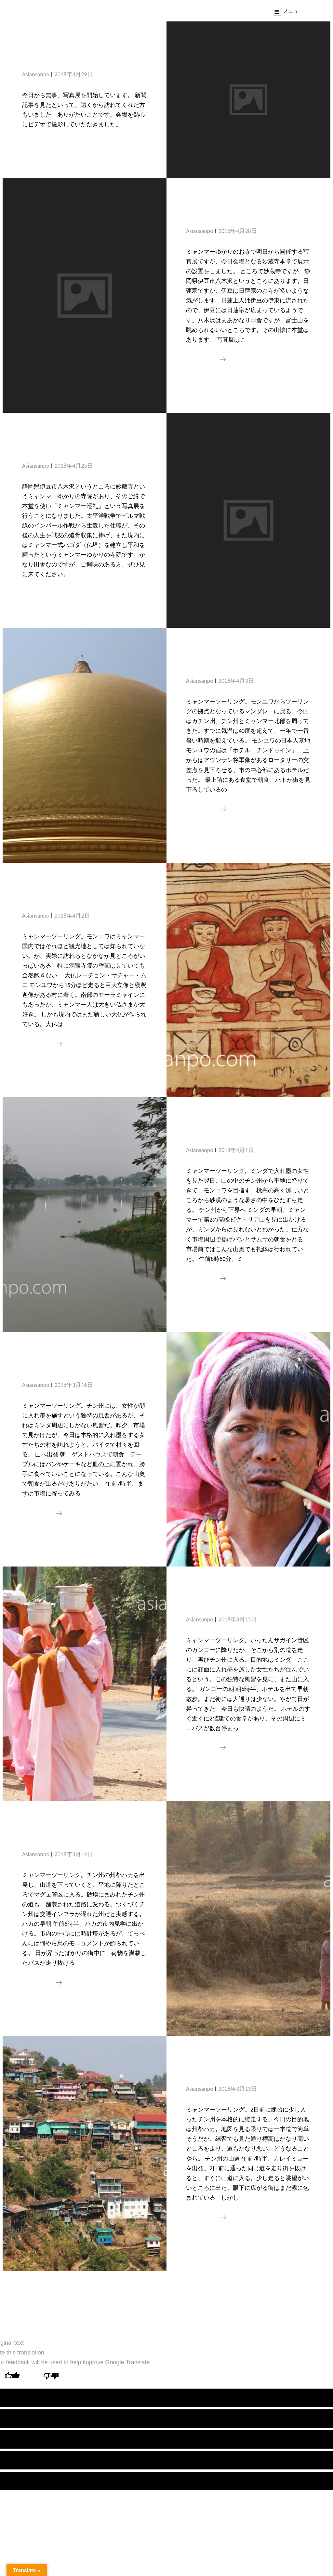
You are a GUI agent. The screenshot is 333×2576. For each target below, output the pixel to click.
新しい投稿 (193, 2292)
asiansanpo (35, 74)
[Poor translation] (51, 2376)
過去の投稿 (140, 2292)
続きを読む (206, 359)
